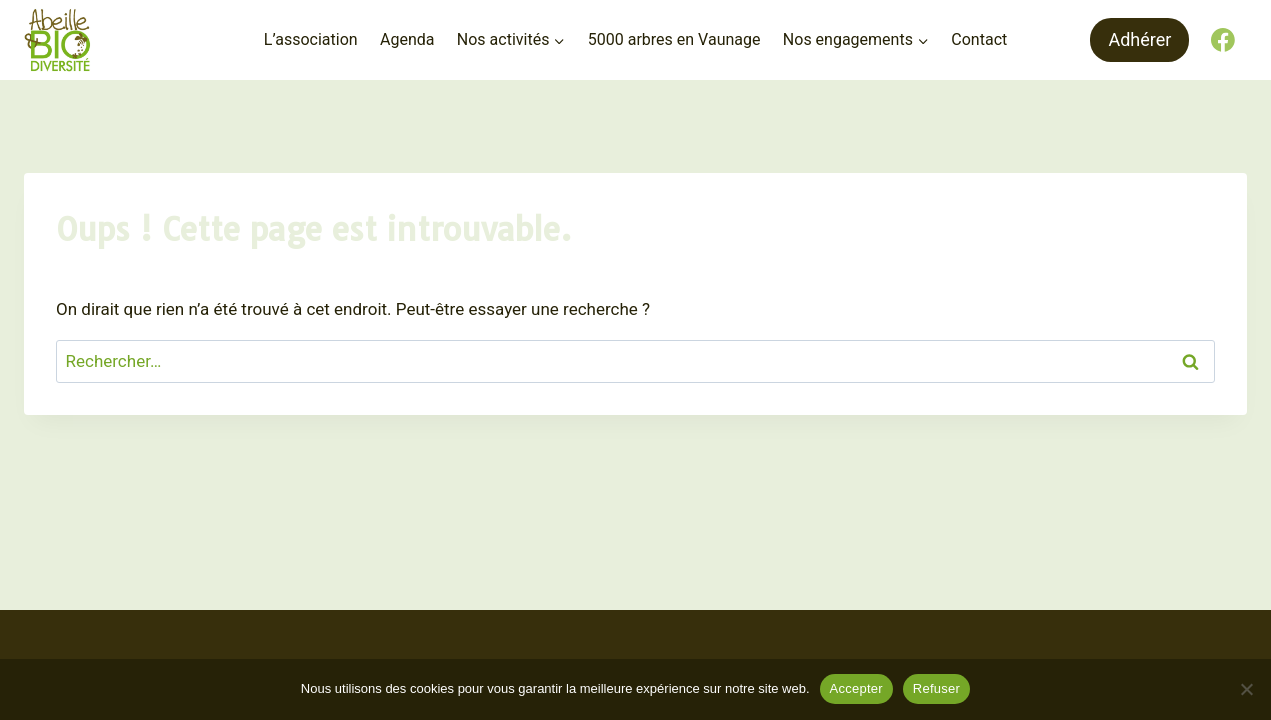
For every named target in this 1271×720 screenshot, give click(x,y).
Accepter (856, 688)
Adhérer (1139, 39)
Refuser (936, 688)
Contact (979, 39)
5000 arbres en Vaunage (674, 39)
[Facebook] (1223, 40)
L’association (311, 39)
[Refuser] (1246, 689)
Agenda (407, 39)
